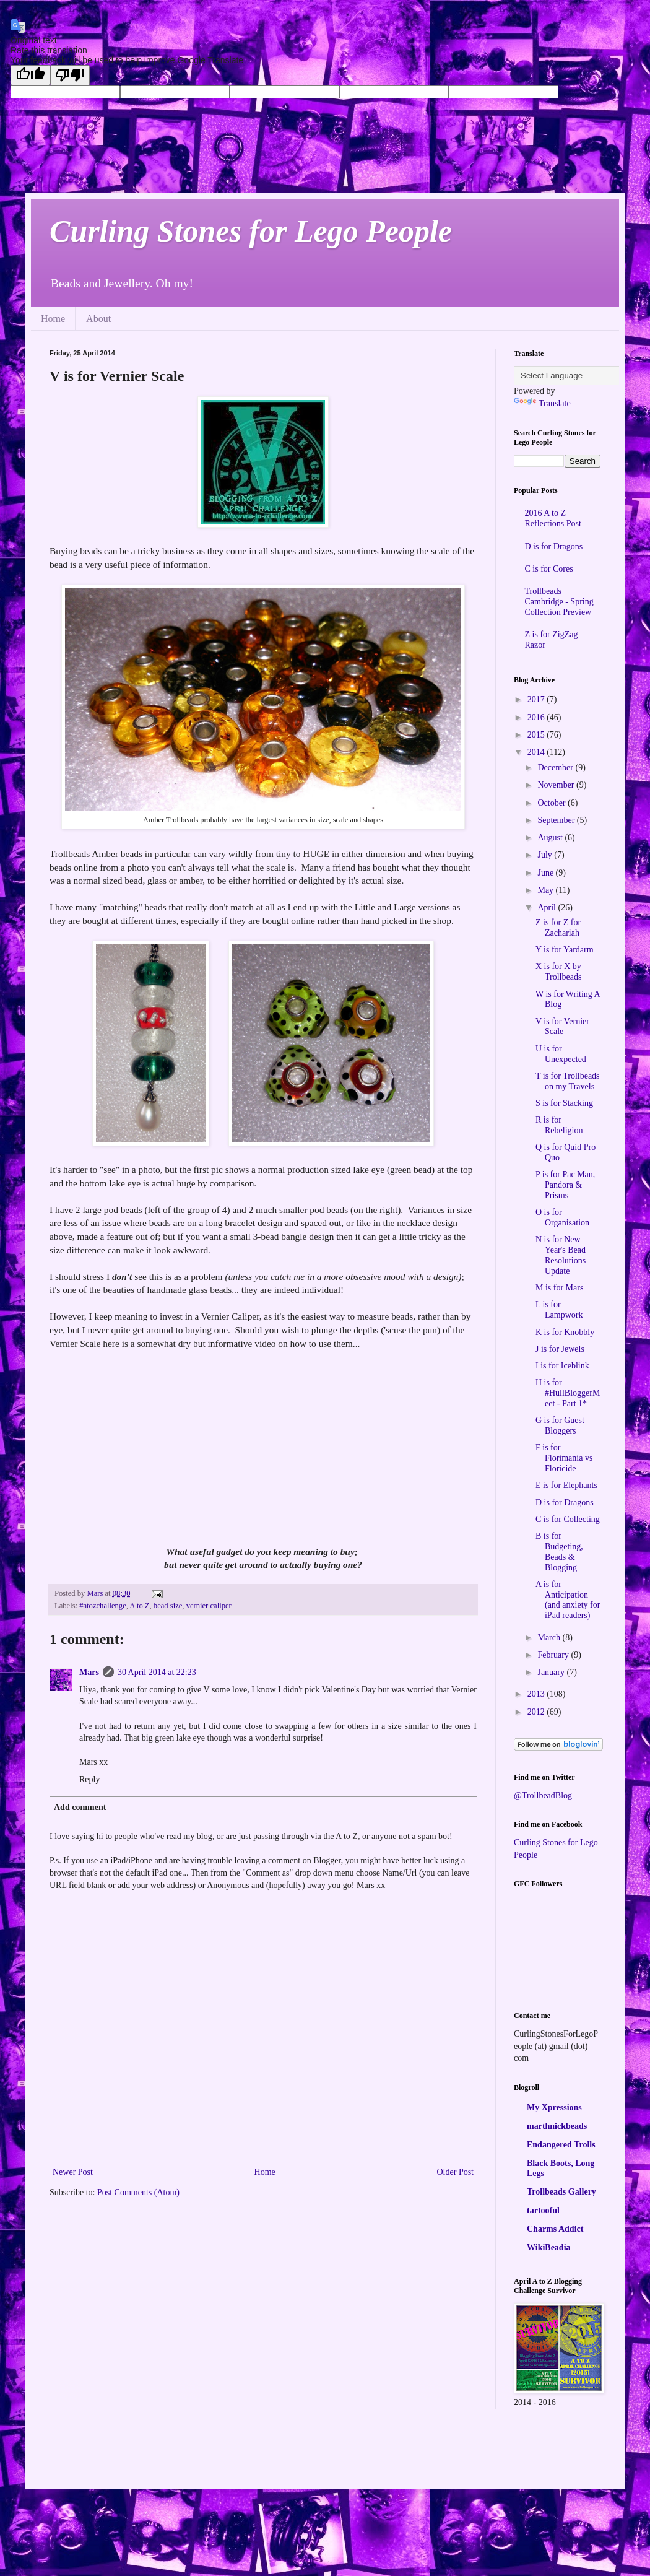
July (545, 854)
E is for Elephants (566, 1485)
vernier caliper (209, 1605)
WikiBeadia (549, 2247)
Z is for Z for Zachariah (558, 928)
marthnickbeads (557, 2126)
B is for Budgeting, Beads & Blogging (559, 1551)
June (546, 872)
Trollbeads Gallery (561, 2191)
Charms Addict (555, 2229)
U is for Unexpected (560, 1054)
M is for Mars (559, 1287)
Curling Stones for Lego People (251, 231)
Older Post (455, 2172)
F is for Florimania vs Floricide (563, 1458)
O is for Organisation (562, 1217)
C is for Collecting (567, 1519)
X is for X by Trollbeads (558, 971)
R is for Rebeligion (559, 1125)
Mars (89, 1672)
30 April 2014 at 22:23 (157, 1672)
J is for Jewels (559, 1349)
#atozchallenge (102, 1605)
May (546, 890)
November (556, 785)
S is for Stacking (564, 1103)
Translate (542, 403)
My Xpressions (554, 2107)
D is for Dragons (554, 546)
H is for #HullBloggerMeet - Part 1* (567, 1393)
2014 (537, 752)
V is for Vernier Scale (562, 1027)
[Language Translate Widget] (575, 375)
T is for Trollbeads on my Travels (567, 1081)
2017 (537, 699)
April (547, 907)
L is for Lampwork (559, 1310)
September (556, 820)
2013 (537, 1694)
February (554, 1655)
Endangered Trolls (561, 2144)
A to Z (139, 1605)
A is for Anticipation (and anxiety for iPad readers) (567, 1600)
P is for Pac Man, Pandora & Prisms (565, 1185)
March (549, 1637)
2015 (537, 734)
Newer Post (73, 2172)
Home (53, 318)
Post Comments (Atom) (138, 2192)
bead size (168, 1605)
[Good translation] (30, 75)
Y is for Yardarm (564, 949)
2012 (537, 1712)
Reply (89, 1779)
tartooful (543, 2210)
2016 (537, 717)
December (556, 767)
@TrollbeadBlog (543, 1795)
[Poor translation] (70, 75)
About (98, 318)
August (551, 837)
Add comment (80, 1807)
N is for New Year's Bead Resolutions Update (560, 1255)
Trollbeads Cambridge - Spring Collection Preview (559, 601)
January (551, 1672)
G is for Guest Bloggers (559, 1425)
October (552, 802)
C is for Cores (549, 568)
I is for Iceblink (562, 1365)
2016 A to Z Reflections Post (553, 518)
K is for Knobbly (564, 1332)
